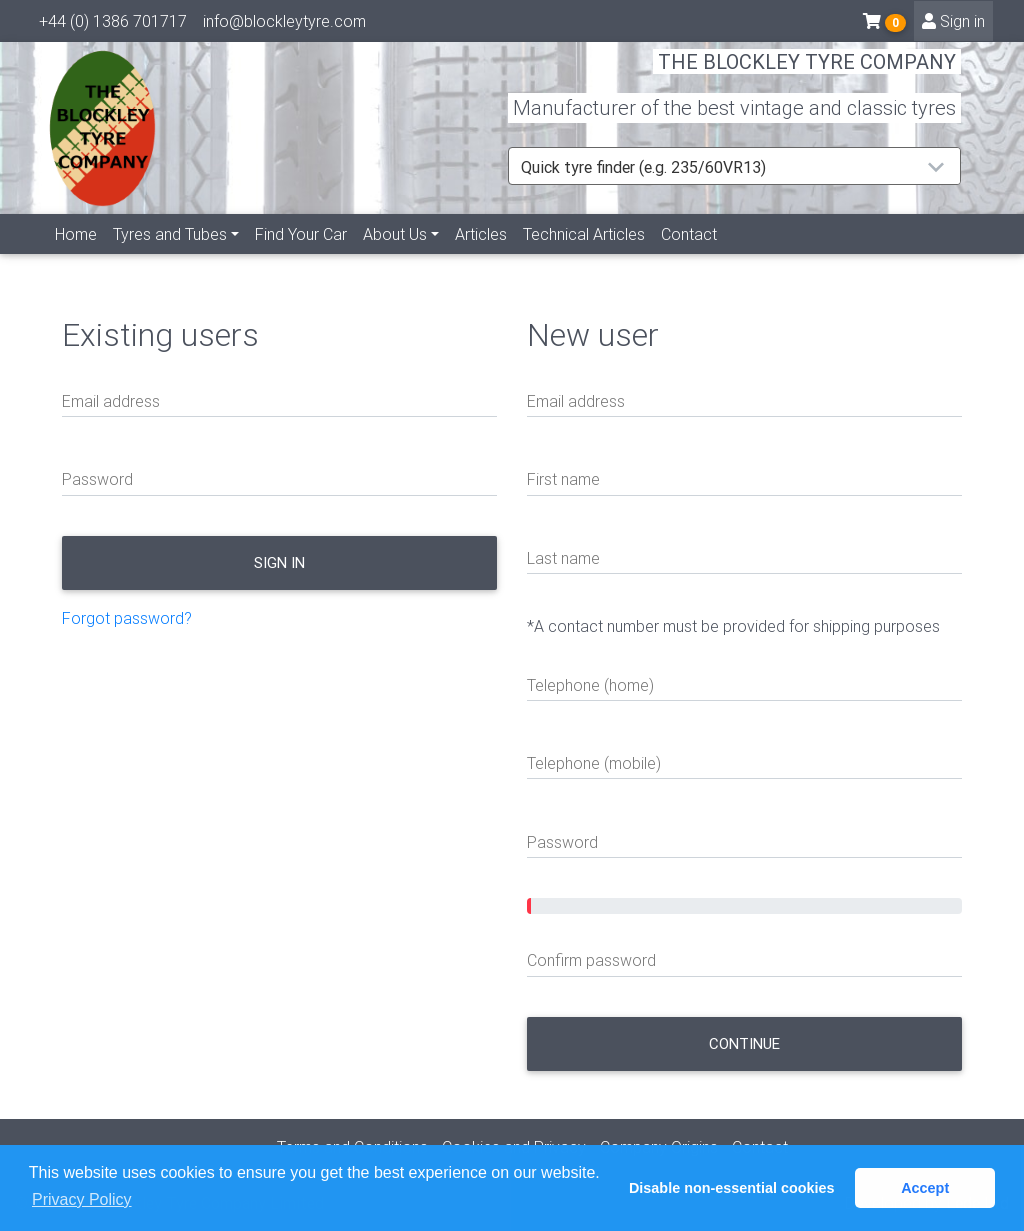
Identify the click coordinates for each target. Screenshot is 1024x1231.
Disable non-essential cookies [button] (732, 1188)
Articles (481, 257)
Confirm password (591, 960)
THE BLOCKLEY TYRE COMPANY (807, 74)
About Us (395, 257)
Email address (111, 401)
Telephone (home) (590, 685)
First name (563, 479)
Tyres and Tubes (170, 257)
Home (76, 257)
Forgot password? (127, 618)
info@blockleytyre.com (284, 25)
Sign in (953, 25)
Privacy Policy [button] (82, 1199)
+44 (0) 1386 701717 (113, 25)
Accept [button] (925, 1188)
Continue (744, 1043)
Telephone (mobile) (594, 763)
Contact (689, 257)
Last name (563, 558)
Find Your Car (301, 257)
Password (97, 479)
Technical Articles (584, 257)
